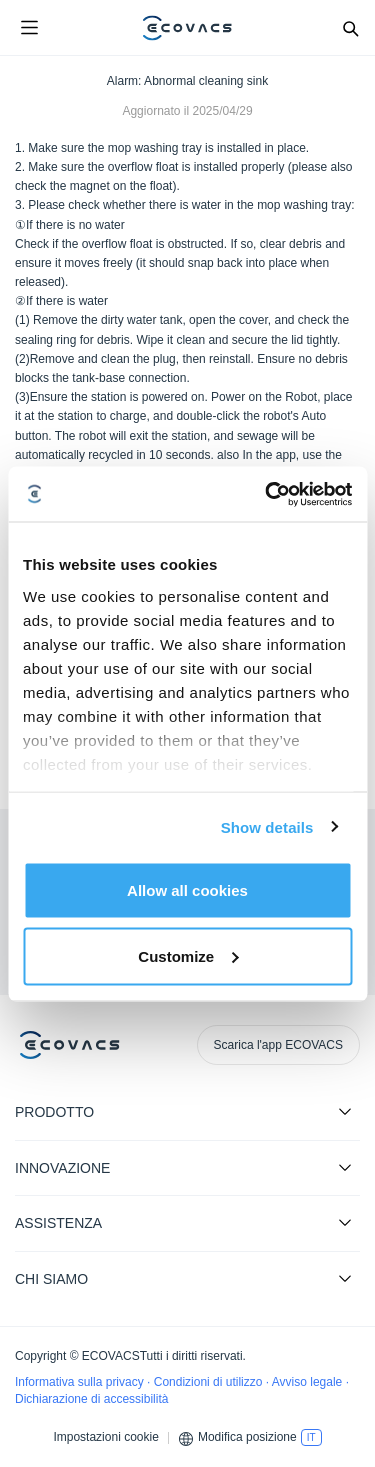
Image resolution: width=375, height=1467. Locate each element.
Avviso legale (309, 1382)
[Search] (350, 28)
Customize (188, 955)
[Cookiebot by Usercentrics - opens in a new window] (267, 494)
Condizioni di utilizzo (210, 1382)
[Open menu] (29, 28)
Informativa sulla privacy (81, 1382)
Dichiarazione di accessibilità (91, 1399)
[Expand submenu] (345, 1111)
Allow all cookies (187, 890)
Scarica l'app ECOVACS (278, 1045)
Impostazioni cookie (105, 1437)
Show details (267, 826)
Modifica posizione (247, 1437)
